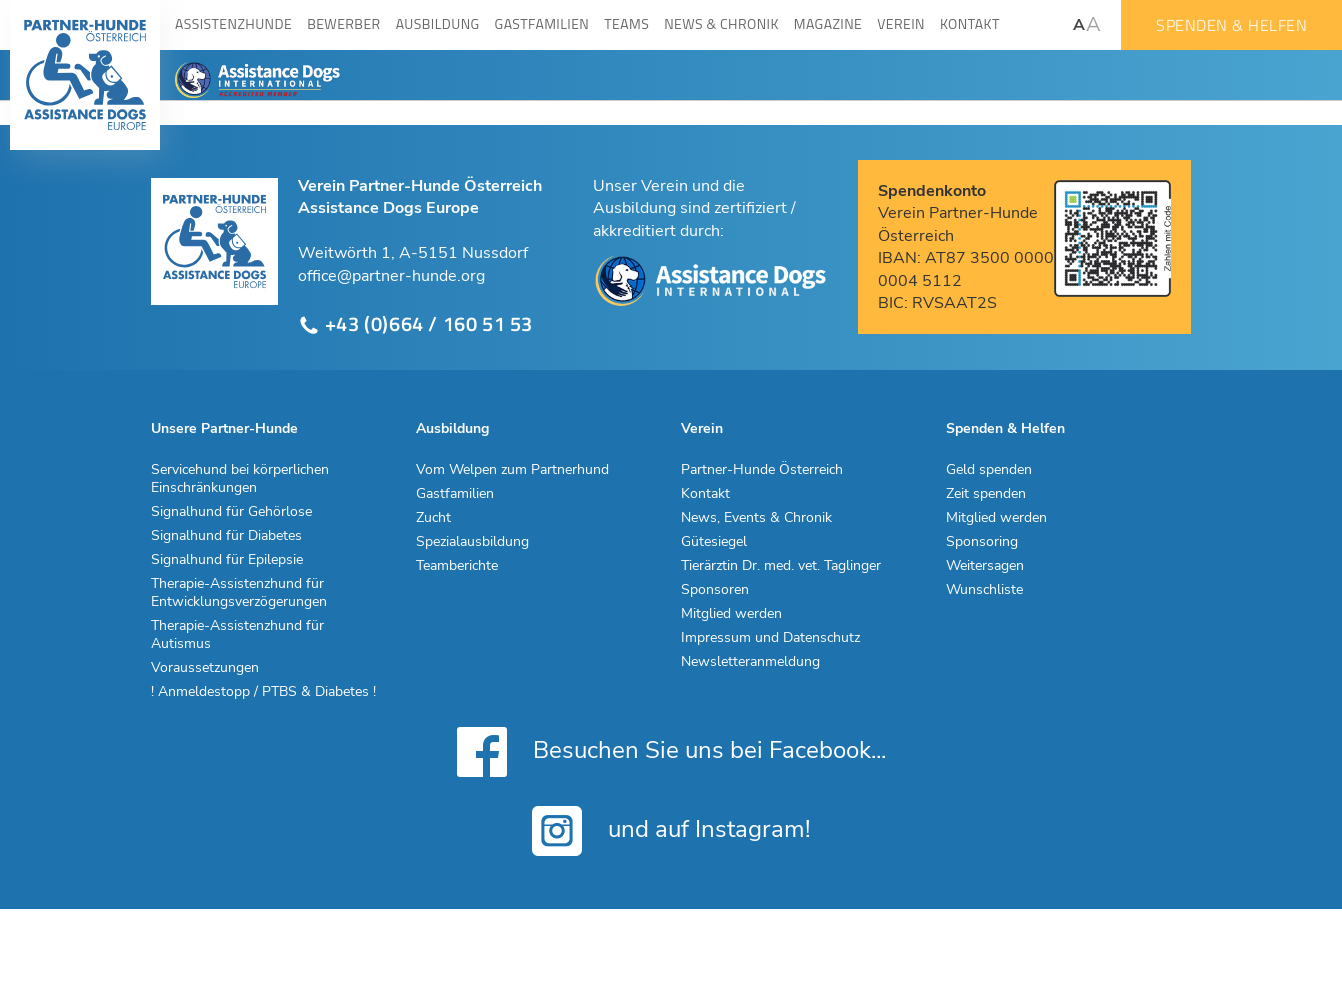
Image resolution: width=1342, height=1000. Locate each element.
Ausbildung (452, 429)
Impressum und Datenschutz (770, 638)
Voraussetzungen (205, 668)
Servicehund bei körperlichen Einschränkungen (240, 479)
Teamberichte (457, 566)
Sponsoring (982, 542)
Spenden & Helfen (1231, 25)
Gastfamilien (455, 494)
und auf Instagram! (671, 831)
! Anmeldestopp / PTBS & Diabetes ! (263, 692)
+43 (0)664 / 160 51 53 (415, 324)
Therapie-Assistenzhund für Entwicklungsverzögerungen (239, 593)
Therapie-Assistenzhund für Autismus (237, 635)
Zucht (433, 518)
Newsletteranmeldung (750, 662)
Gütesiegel (714, 542)
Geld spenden (989, 470)
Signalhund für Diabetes (226, 536)
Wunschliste (984, 590)
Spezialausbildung (472, 542)
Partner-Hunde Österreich (762, 470)
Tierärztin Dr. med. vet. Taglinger (781, 566)
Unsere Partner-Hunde (224, 429)
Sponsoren (715, 590)
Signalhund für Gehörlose (231, 512)
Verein (702, 429)
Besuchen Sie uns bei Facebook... (671, 752)
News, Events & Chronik (756, 518)
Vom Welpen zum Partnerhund (512, 470)
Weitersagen (985, 566)
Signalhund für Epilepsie (227, 560)
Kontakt (705, 494)
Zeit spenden (986, 494)
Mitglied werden (731, 614)
